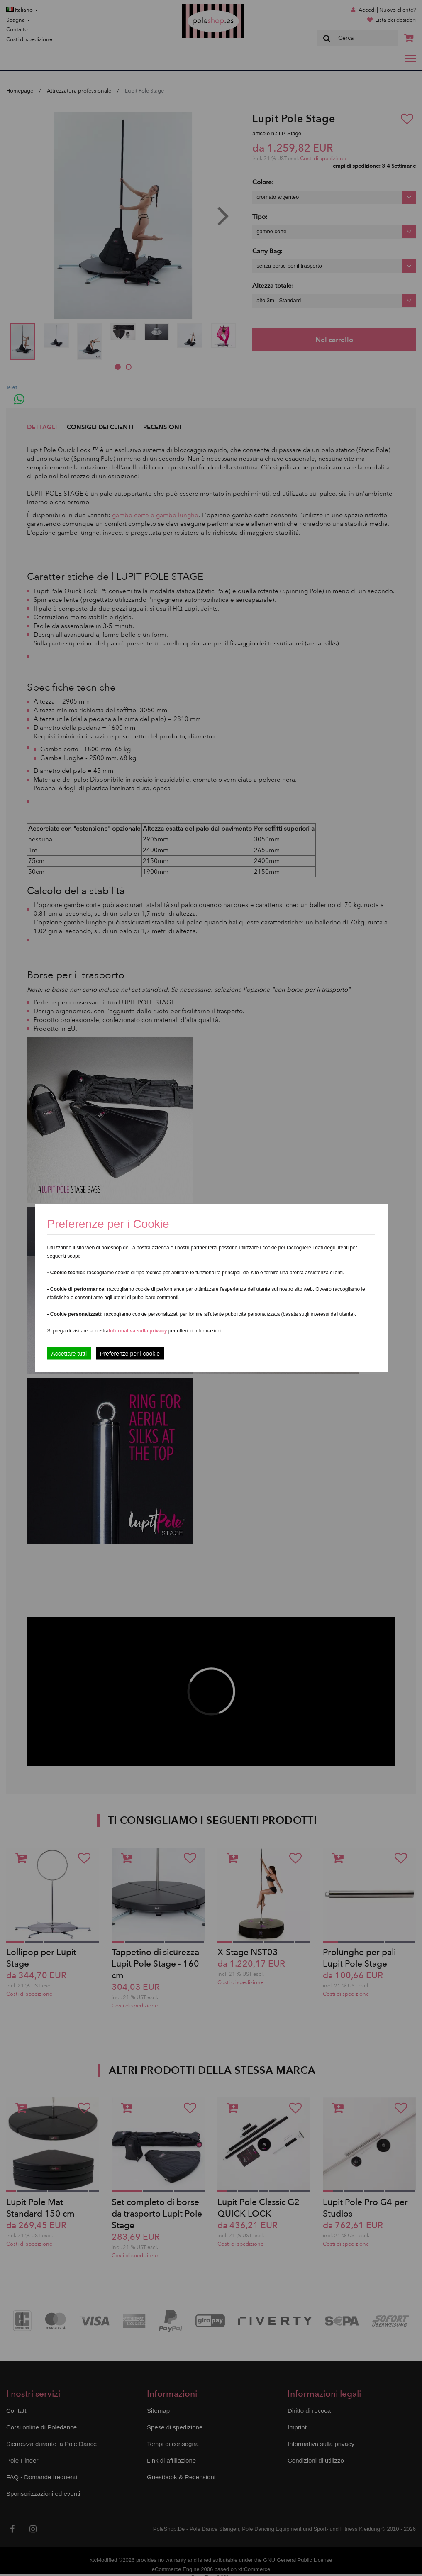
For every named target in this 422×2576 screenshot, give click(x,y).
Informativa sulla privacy (138, 1331)
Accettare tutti (69, 1353)
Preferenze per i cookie (130, 1353)
